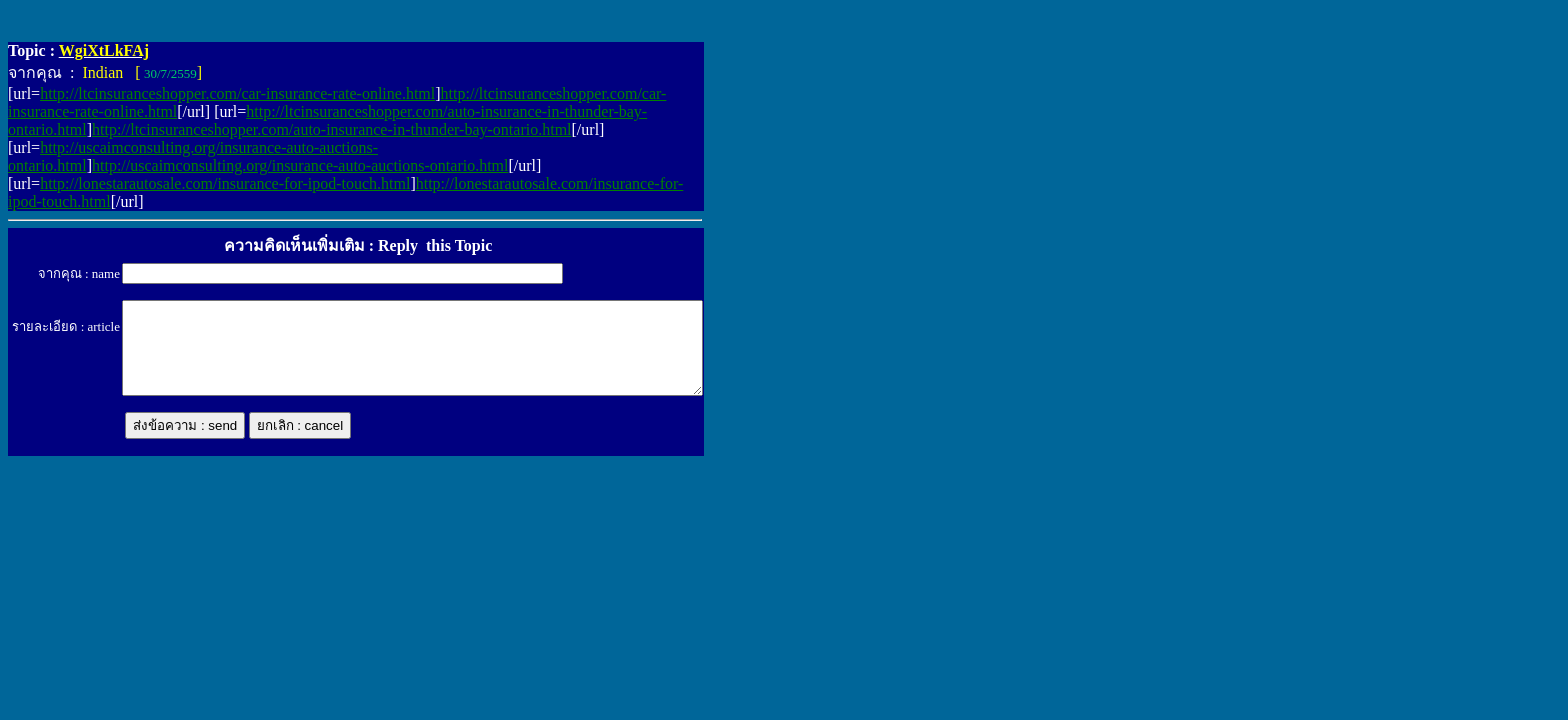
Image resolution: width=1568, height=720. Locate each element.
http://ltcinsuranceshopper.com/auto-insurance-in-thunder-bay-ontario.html (332, 129)
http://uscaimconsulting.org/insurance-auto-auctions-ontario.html (300, 165)
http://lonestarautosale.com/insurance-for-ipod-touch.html (225, 183)
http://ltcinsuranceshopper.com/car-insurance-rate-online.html (237, 93)
